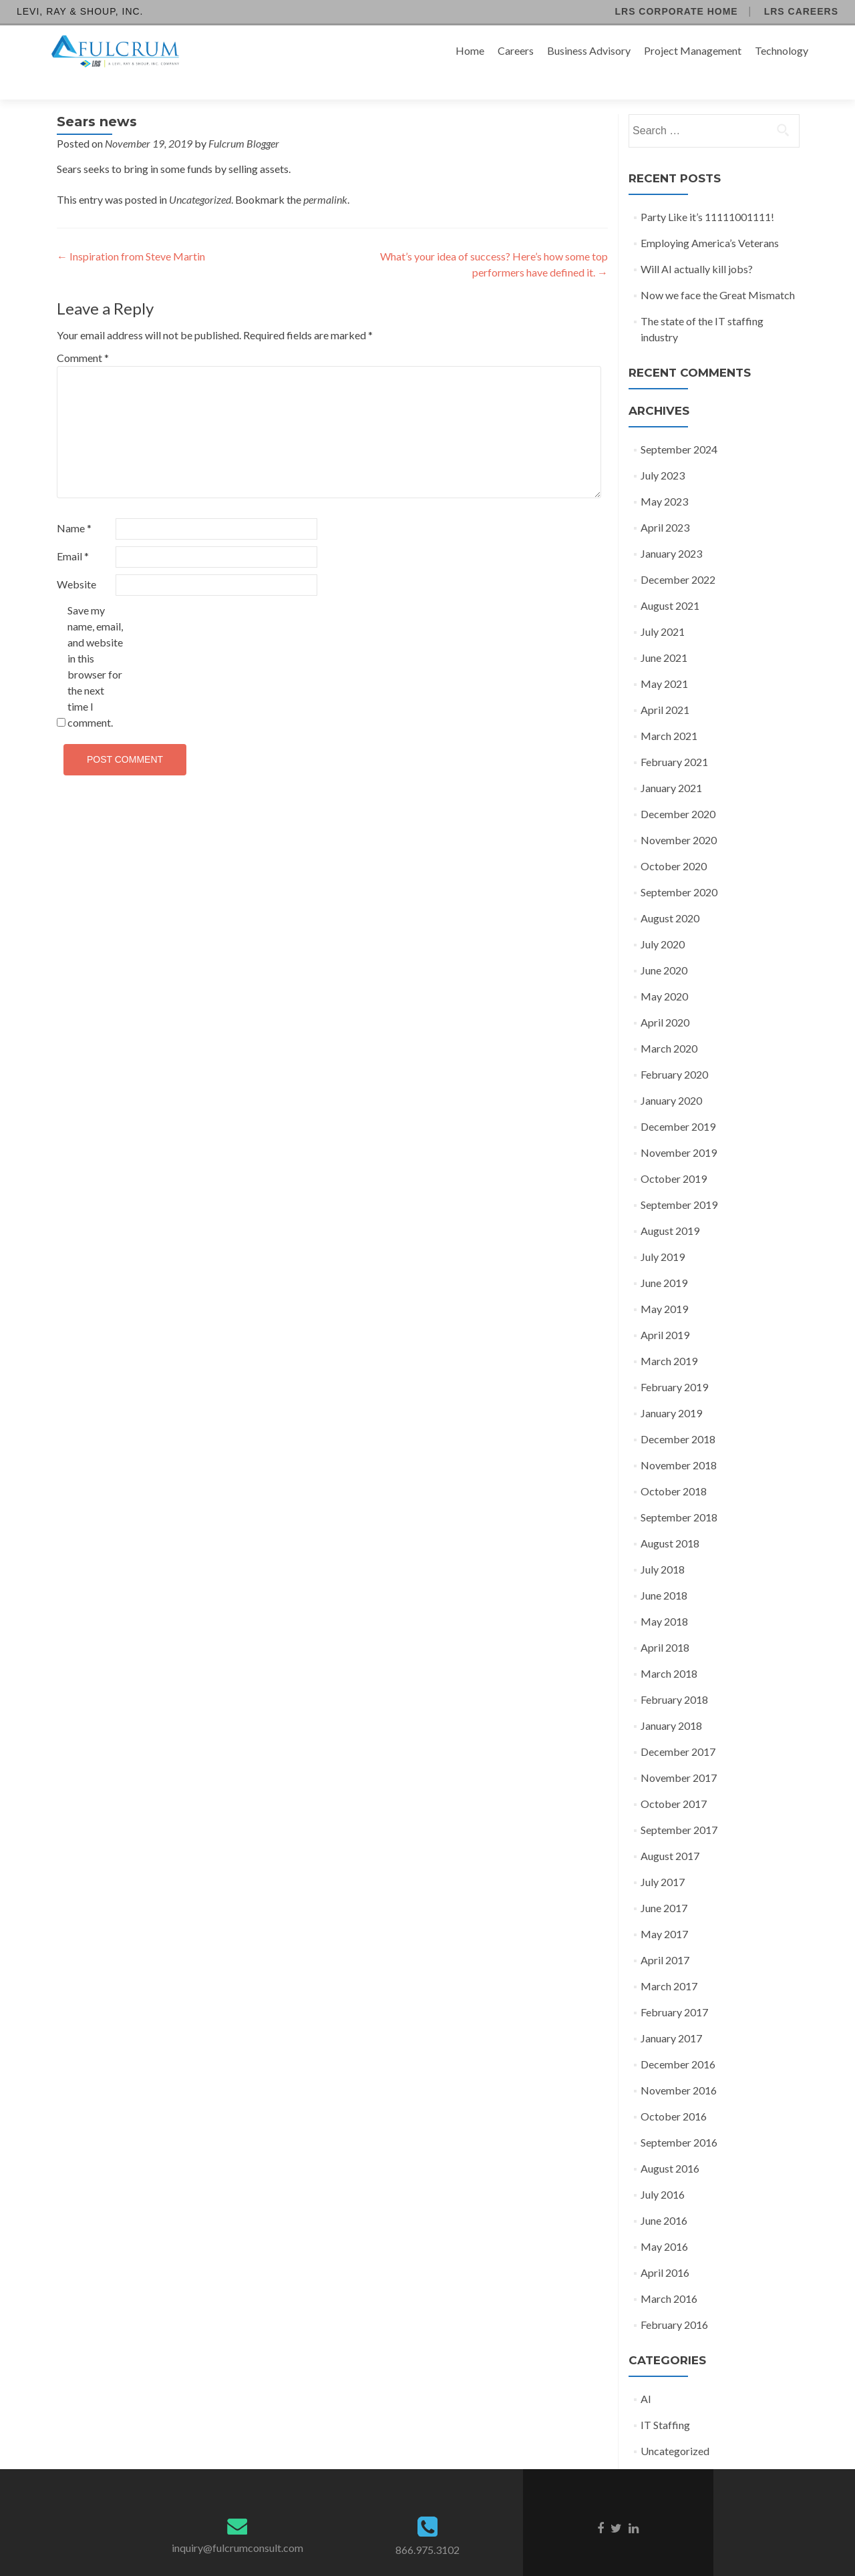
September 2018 (679, 1493)
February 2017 (674, 1988)
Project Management (692, 50)
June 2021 (664, 634)
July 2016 (663, 2171)
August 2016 (670, 2145)
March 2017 (669, 1962)
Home (470, 50)
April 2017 (665, 1936)
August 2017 (670, 1832)
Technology (781, 50)
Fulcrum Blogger (243, 120)
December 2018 (678, 1415)
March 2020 (669, 1025)
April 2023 (665, 504)
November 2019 (679, 1129)
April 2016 (665, 2249)
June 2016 (664, 2197)
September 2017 (679, 1806)
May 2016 (664, 2223)
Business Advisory (589, 50)
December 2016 (678, 2040)
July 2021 (663, 608)
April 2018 (665, 1624)
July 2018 (663, 1545)
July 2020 (663, 920)
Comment (83, 334)
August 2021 (670, 582)
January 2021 (671, 764)
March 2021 (669, 712)
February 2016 (674, 2301)
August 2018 (670, 1519)
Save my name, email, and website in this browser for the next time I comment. (95, 642)
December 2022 (678, 556)
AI (646, 2375)
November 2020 (679, 816)
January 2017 (671, 2014)
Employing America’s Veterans (710, 219)
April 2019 (665, 1311)
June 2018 (664, 1572)
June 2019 (664, 1259)
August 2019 (670, 1207)
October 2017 (674, 1780)
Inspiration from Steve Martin (131, 232)
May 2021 (664, 660)
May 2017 (664, 1910)
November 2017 (679, 1754)
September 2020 (679, 868)
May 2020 (664, 972)
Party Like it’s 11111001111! (707, 193)
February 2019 (674, 1363)
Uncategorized (200, 176)
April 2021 (665, 686)
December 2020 (678, 790)
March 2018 (669, 1650)
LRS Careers (801, 11)
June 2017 (664, 1884)
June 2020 (664, 946)
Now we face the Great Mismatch (718, 271)
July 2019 (663, 1233)
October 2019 (674, 1155)
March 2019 (669, 1337)
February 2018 (674, 1676)
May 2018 (664, 1598)
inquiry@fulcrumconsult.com (237, 2524)
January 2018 (671, 1702)
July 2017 (663, 1858)
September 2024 (679, 425)
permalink (325, 176)
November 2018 (679, 1441)
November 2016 (679, 2066)
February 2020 (674, 1051)
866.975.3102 (427, 2526)
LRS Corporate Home (676, 11)
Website (76, 560)
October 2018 (674, 1467)
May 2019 (664, 1285)
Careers (516, 50)
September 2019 (679, 1181)
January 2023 (671, 530)
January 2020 (671, 1077)
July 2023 (663, 451)
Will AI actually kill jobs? (697, 245)
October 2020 (674, 842)
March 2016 (669, 2275)
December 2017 (678, 1728)
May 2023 (664, 478)
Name (74, 504)
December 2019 (678, 1103)
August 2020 (670, 894)
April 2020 (665, 998)
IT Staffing (665, 2401)
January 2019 (671, 1389)
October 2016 (674, 2092)
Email (73, 532)
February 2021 (674, 738)
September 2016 (679, 2118)
